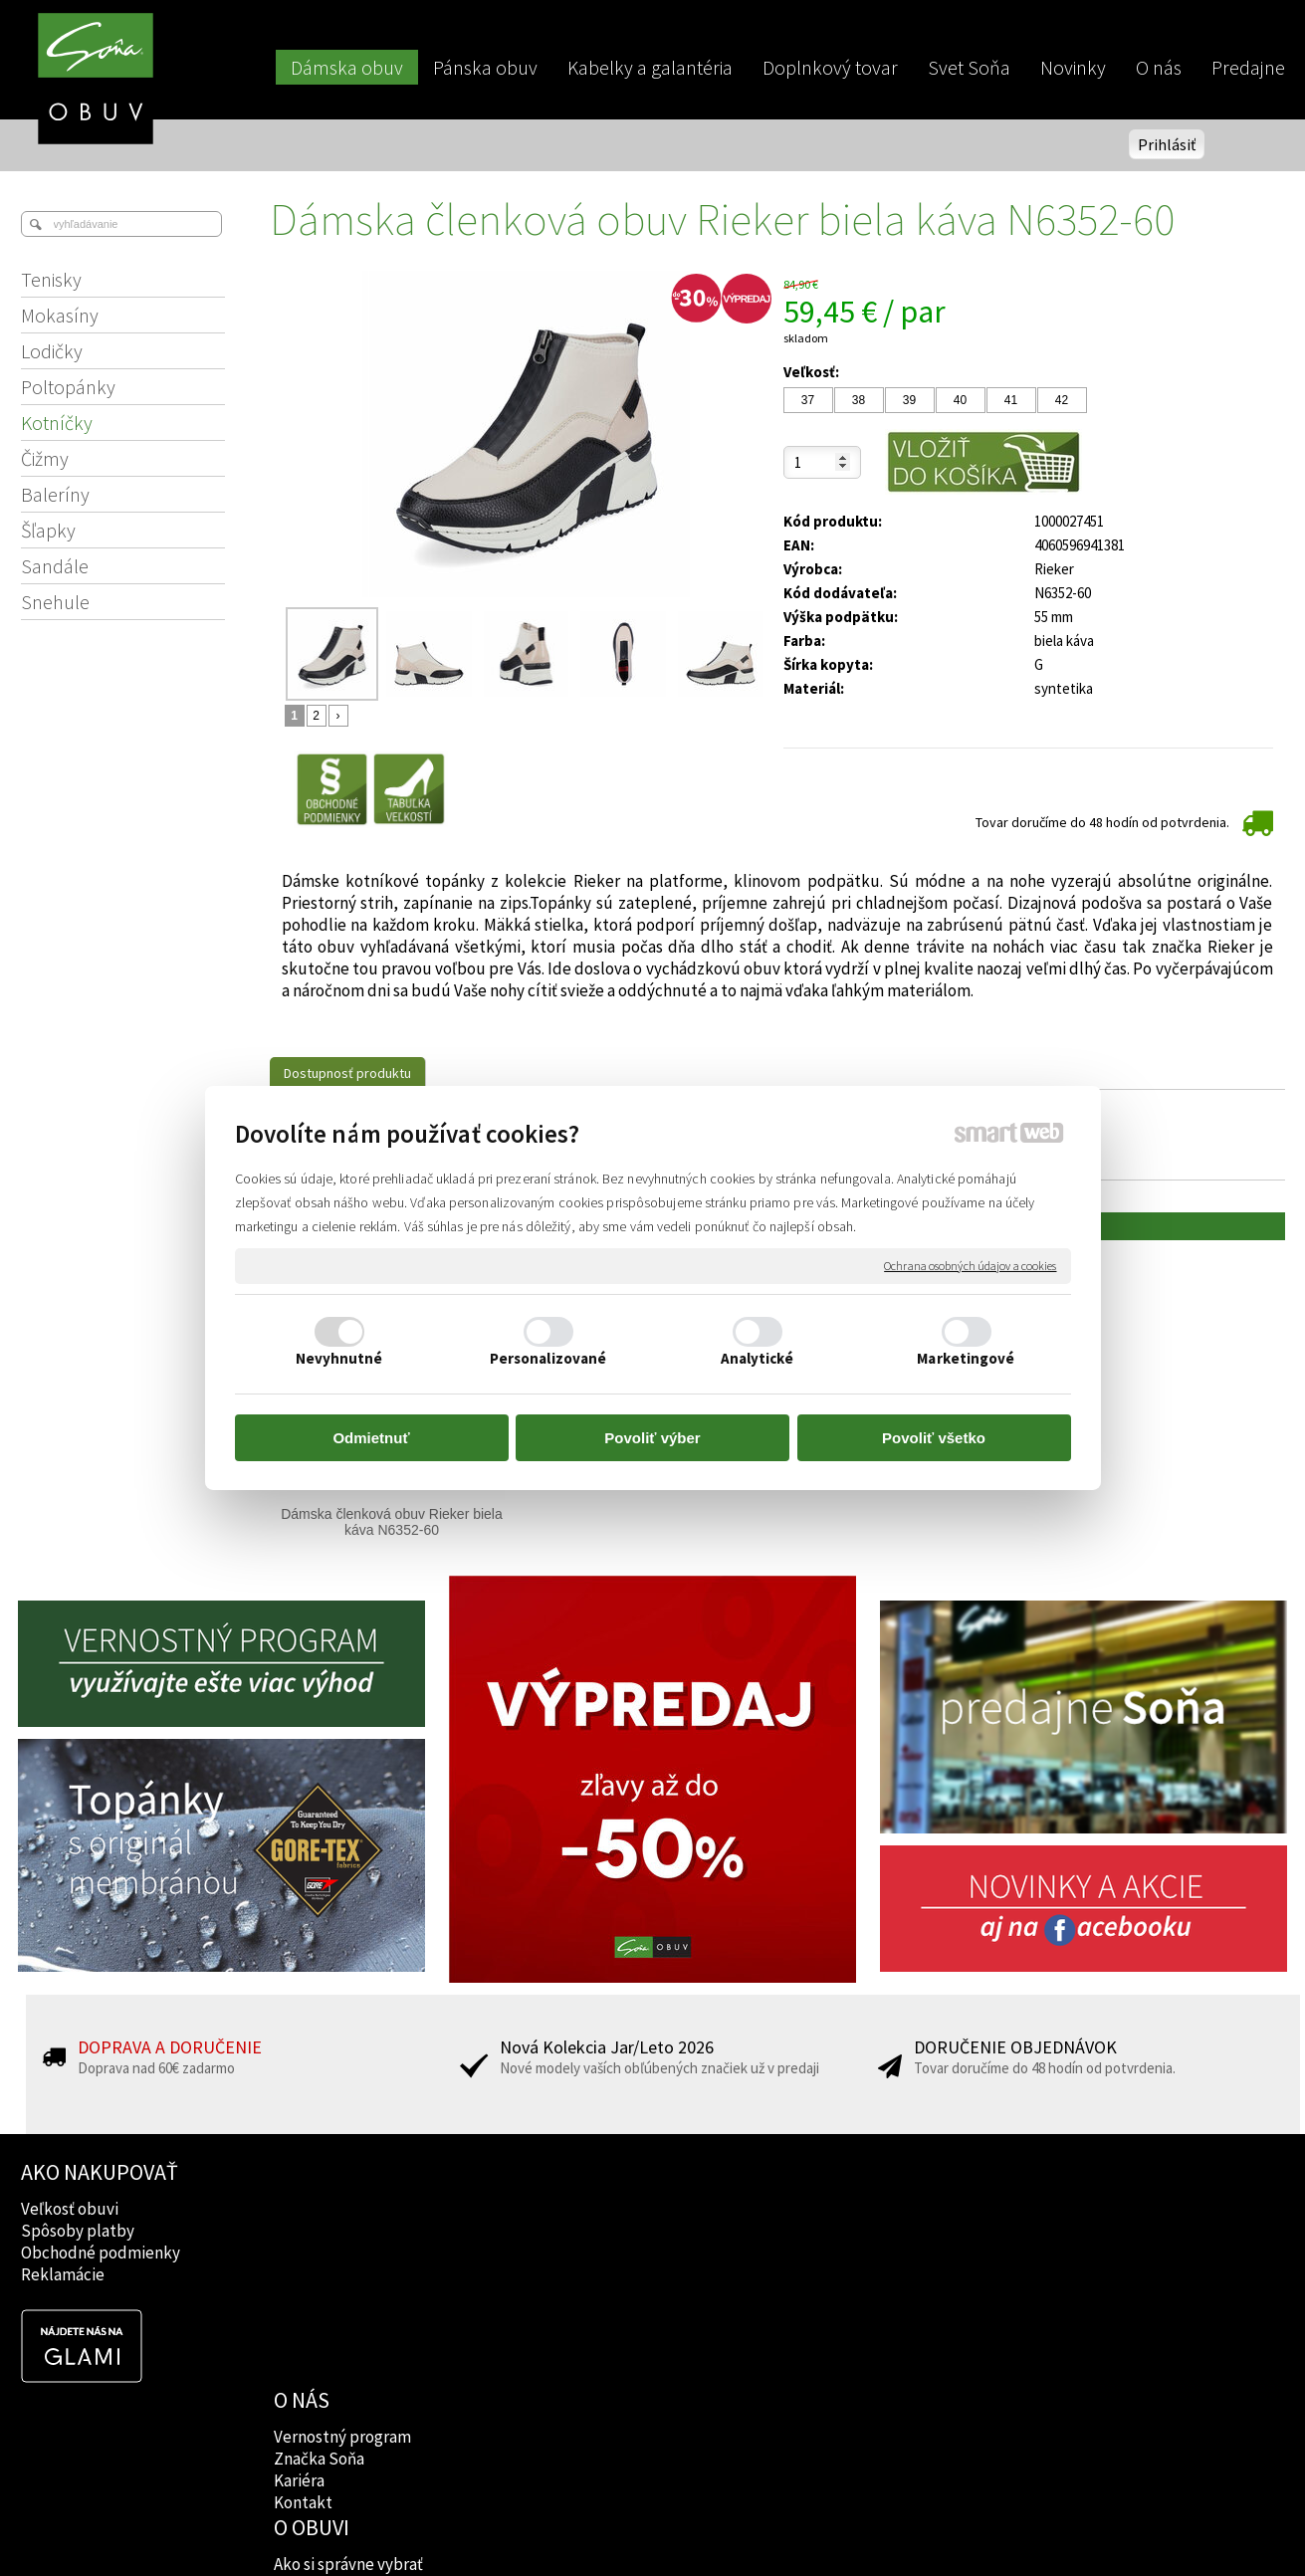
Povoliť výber (652, 1437)
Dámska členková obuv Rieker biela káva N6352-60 (393, 1522)
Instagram (822, 2231)
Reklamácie (63, 2274)
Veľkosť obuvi (69, 2209)
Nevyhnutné (339, 1358)
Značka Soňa (321, 2231)
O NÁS (303, 2172)
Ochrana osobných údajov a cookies (970, 1265)
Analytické (757, 1358)
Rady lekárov (577, 2252)
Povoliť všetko (933, 1437)
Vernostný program (344, 2209)
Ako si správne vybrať (605, 2209)
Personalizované (548, 1358)
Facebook (821, 2209)
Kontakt (305, 2274)
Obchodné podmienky (100, 2252)
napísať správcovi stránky (652, 2527)
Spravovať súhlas (994, 2527)
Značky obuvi (578, 2231)
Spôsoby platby (77, 2231)
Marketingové (965, 1358)
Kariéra (301, 2252)
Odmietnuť (370, 1437)
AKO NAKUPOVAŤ (99, 2172)
